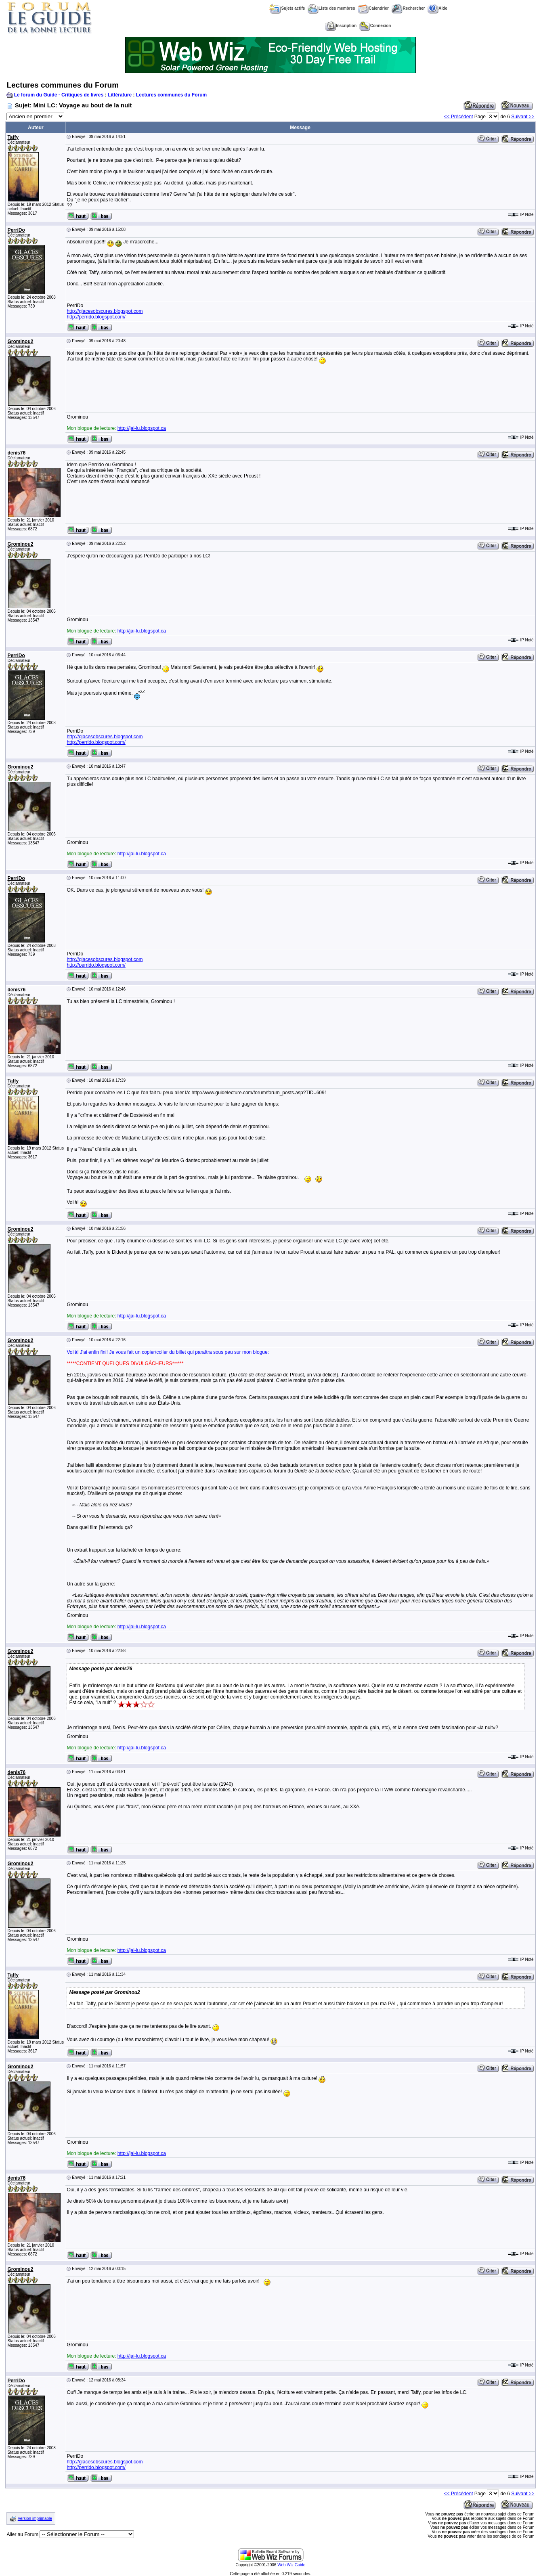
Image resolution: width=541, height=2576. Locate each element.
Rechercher (408, 8)
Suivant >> (522, 116)
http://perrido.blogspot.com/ (96, 317)
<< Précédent (458, 116)
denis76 (16, 453)
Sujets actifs (286, 8)
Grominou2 (20, 341)
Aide (437, 8)
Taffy (13, 137)
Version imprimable (35, 2518)
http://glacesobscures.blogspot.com (105, 311)
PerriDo (16, 230)
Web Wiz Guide (291, 2565)
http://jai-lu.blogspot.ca (141, 428)
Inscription (340, 25)
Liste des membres (331, 8)
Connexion (375, 25)
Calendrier (373, 8)
